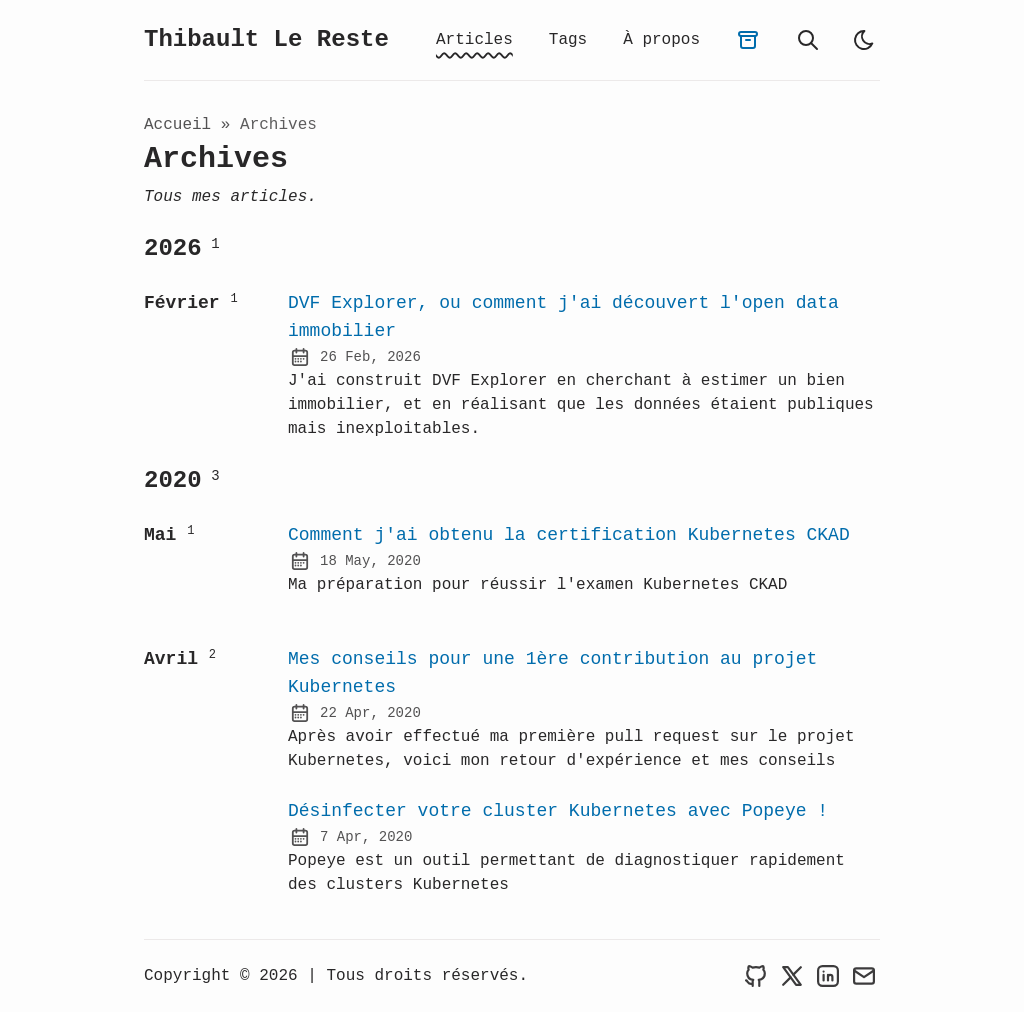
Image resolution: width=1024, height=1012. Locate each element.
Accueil (177, 127)
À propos (661, 40)
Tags (568, 40)
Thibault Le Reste (266, 41)
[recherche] (808, 41)
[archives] (748, 41)
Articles (474, 40)
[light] (864, 41)
